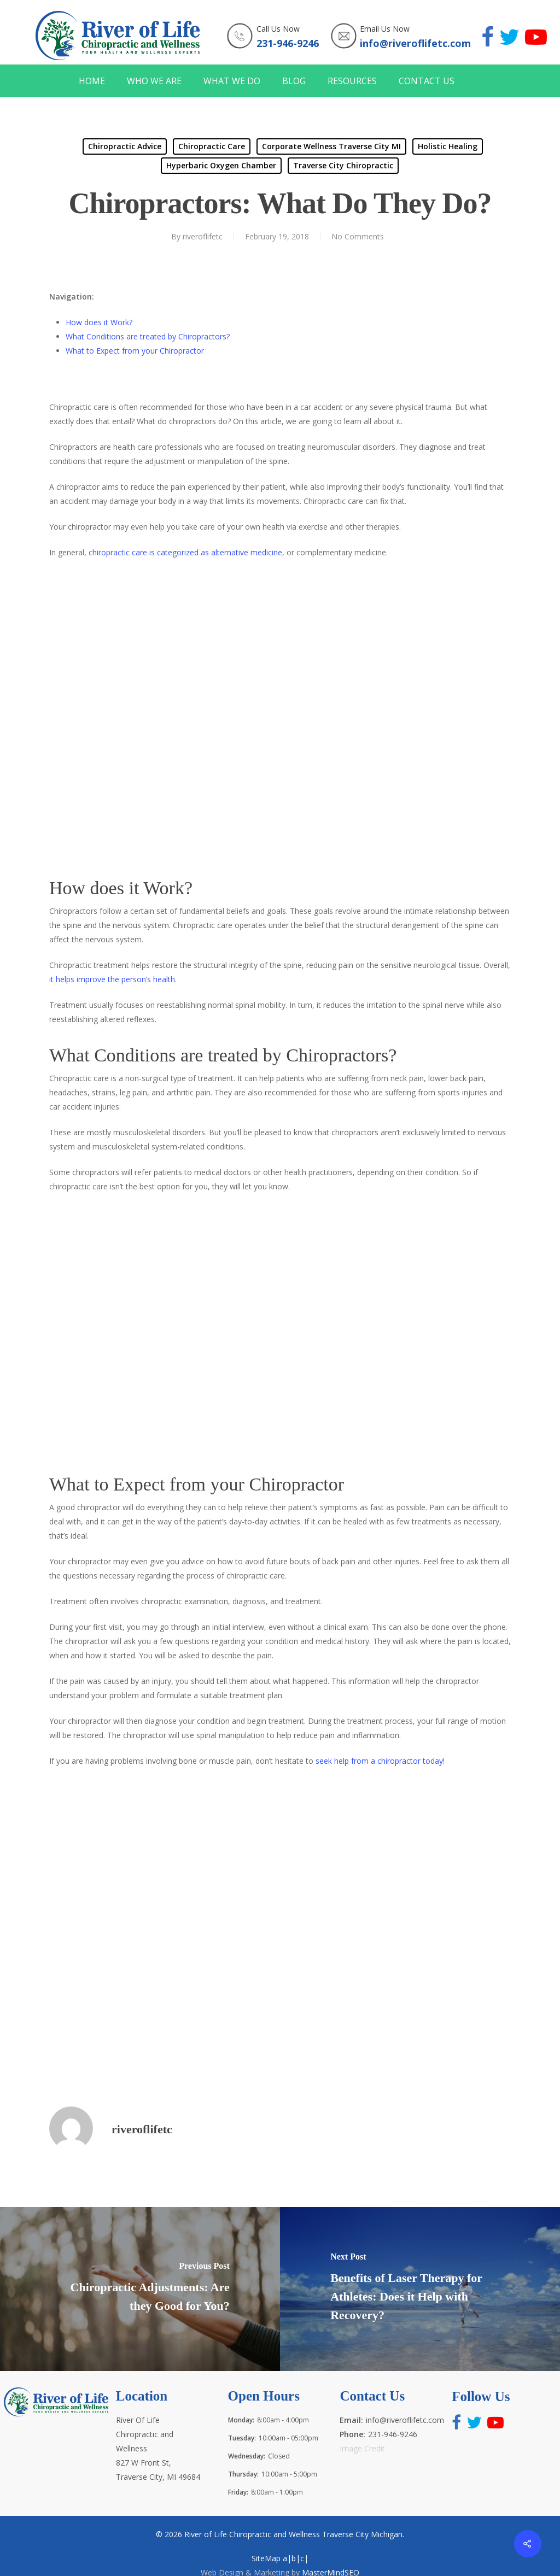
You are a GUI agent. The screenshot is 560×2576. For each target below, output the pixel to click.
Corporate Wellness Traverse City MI (331, 146)
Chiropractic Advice (124, 146)
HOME (92, 81)
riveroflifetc (203, 236)
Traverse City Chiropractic (343, 165)
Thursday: (243, 2474)
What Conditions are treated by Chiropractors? (148, 336)
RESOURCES (352, 81)
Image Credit (362, 2448)
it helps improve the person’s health (112, 979)
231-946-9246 (287, 43)
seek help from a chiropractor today (379, 1761)
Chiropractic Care (211, 146)
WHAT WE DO (231, 81)
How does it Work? (99, 322)
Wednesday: (246, 2456)
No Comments (357, 236)
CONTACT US (426, 81)
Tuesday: (242, 2438)
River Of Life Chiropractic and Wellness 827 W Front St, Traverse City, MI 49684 (158, 2448)
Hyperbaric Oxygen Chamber (221, 165)
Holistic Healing (447, 146)
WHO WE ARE (154, 81)
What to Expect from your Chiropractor (135, 350)
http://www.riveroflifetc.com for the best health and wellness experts (224, 1911)
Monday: (241, 2420)
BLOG (294, 81)
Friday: (238, 2492)
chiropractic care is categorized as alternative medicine (185, 552)
